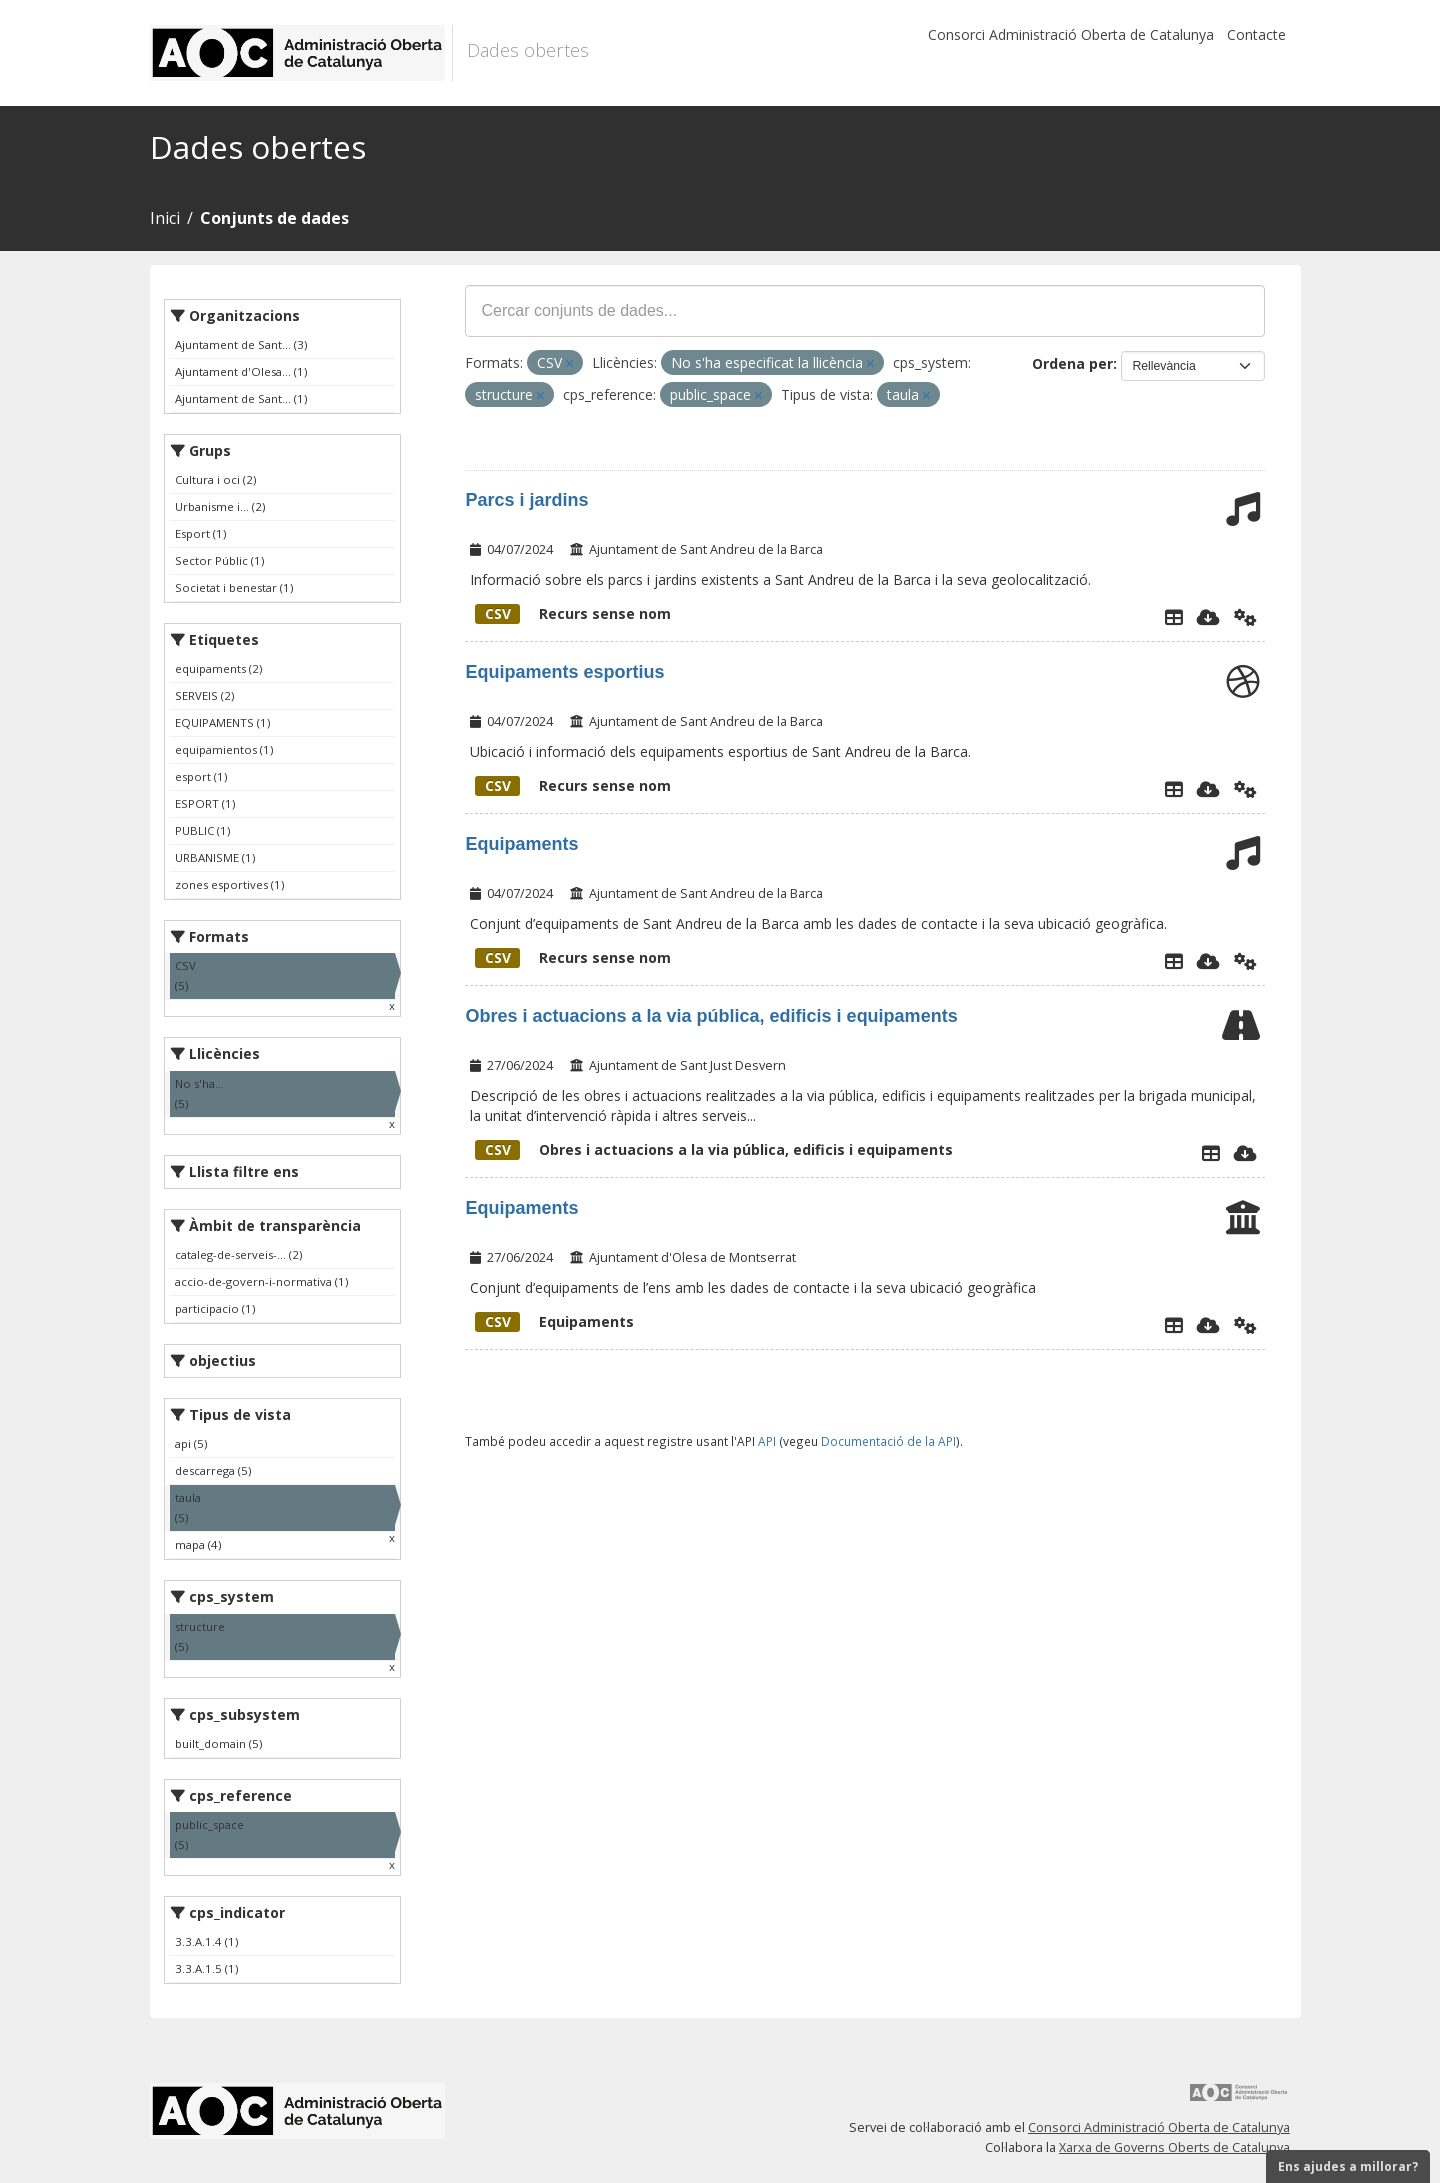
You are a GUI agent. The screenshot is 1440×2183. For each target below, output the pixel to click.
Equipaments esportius (564, 672)
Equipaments (521, 844)
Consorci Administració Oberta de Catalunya (1071, 34)
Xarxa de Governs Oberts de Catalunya (1174, 2147)
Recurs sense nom (573, 613)
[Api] (1245, 617)
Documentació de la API (888, 1441)
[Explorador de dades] (1174, 617)
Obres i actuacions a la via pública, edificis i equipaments (711, 1016)
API (767, 1441)
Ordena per (1072, 363)
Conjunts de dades (274, 218)
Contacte (1256, 34)
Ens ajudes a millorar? (1348, 2166)
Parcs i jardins (526, 500)
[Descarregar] (1208, 617)
